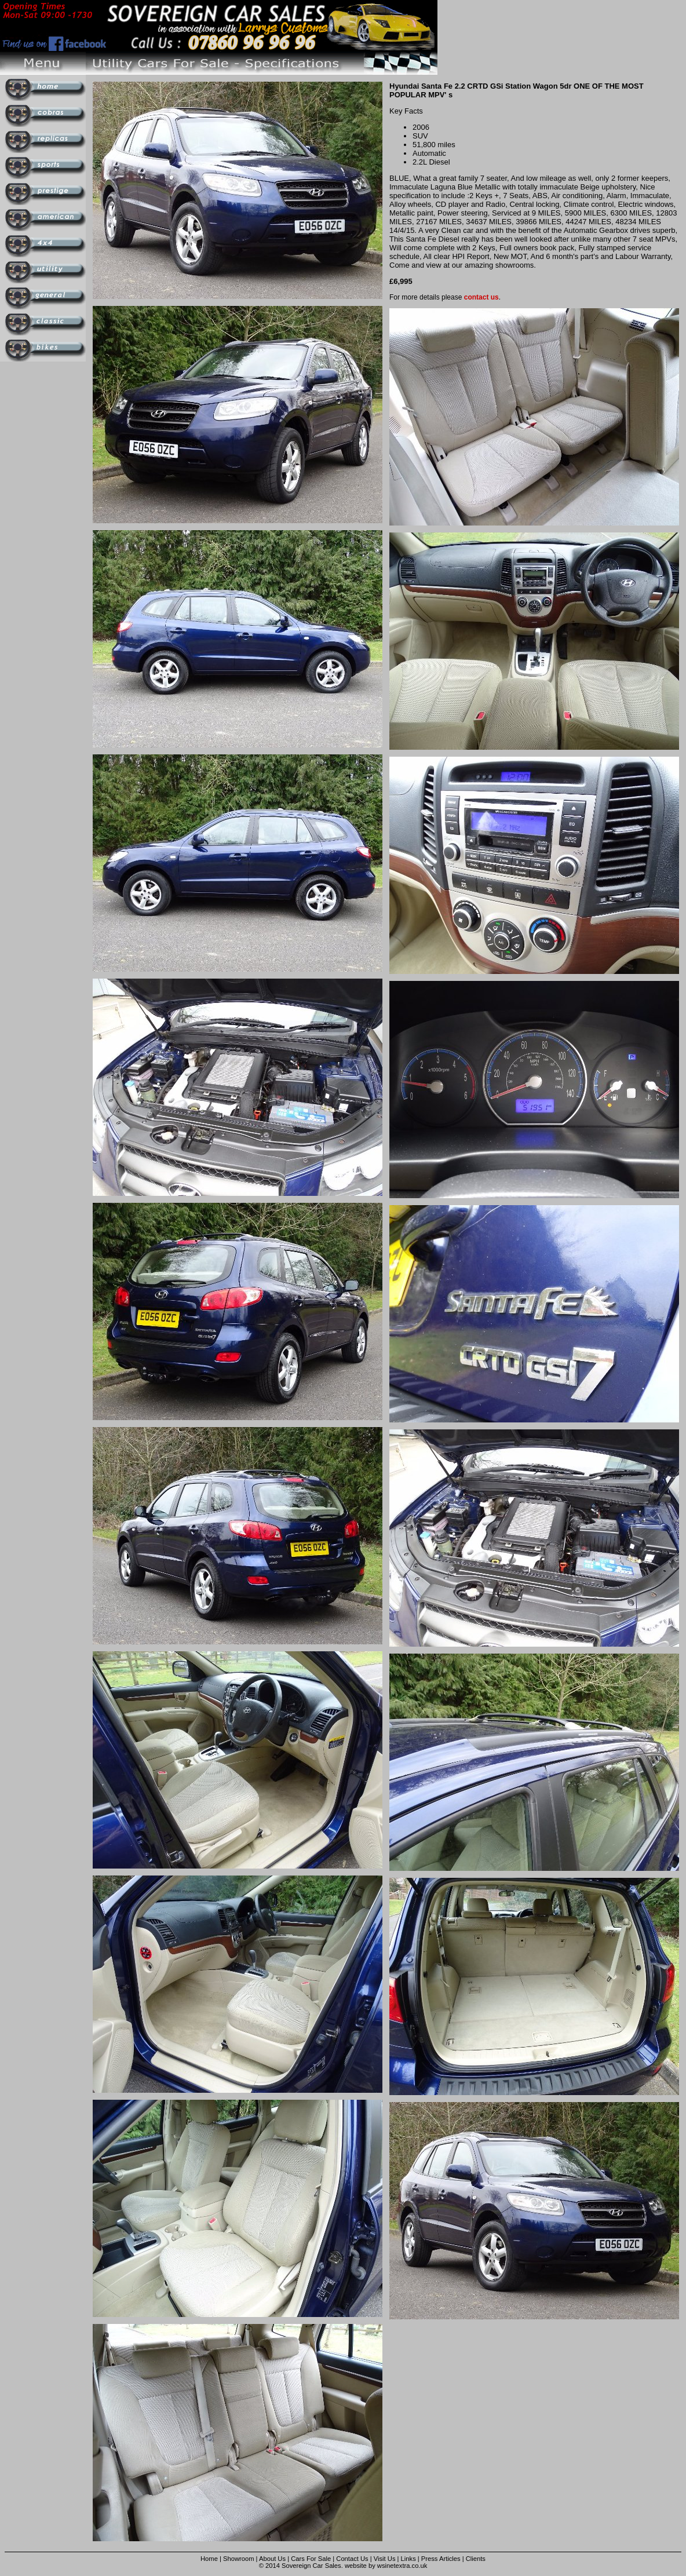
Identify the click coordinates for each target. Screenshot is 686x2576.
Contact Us (352, 2558)
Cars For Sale (311, 2558)
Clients (476, 2558)
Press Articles (441, 2558)
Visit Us (385, 2558)
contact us (481, 297)
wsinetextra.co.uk (402, 2565)
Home (209, 2558)
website (356, 2565)
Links (408, 2558)
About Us (272, 2558)
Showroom (238, 2558)
